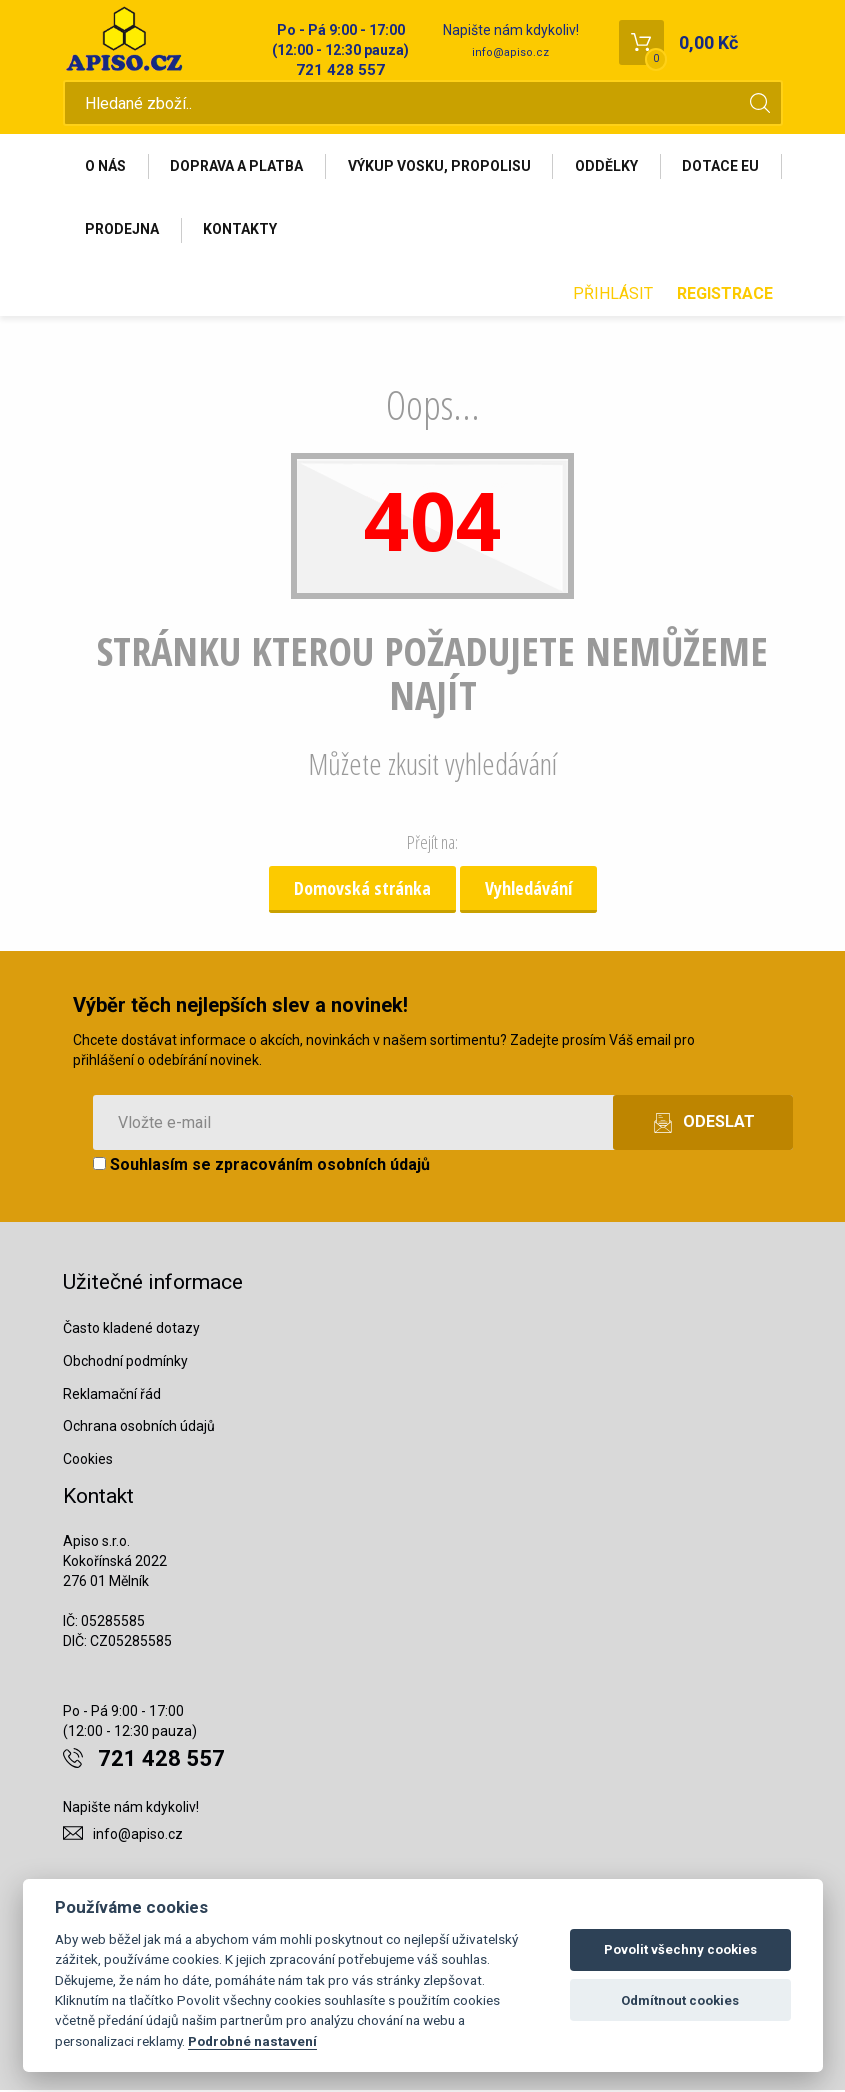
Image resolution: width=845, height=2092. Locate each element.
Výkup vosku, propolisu (441, 167)
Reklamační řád (112, 1396)
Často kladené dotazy (131, 1330)
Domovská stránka (362, 890)
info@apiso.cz (510, 52)
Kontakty (364, 231)
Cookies (88, 1461)
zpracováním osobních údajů (322, 1166)
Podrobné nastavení (252, 2041)
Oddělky (609, 167)
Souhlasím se (261, 1166)
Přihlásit (613, 295)
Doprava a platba (238, 167)
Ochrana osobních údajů (139, 1428)
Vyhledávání (528, 890)
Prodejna (245, 231)
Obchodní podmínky (125, 1363)
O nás (106, 167)
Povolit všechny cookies (680, 1949)
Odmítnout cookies (680, 2000)
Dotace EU (124, 231)
